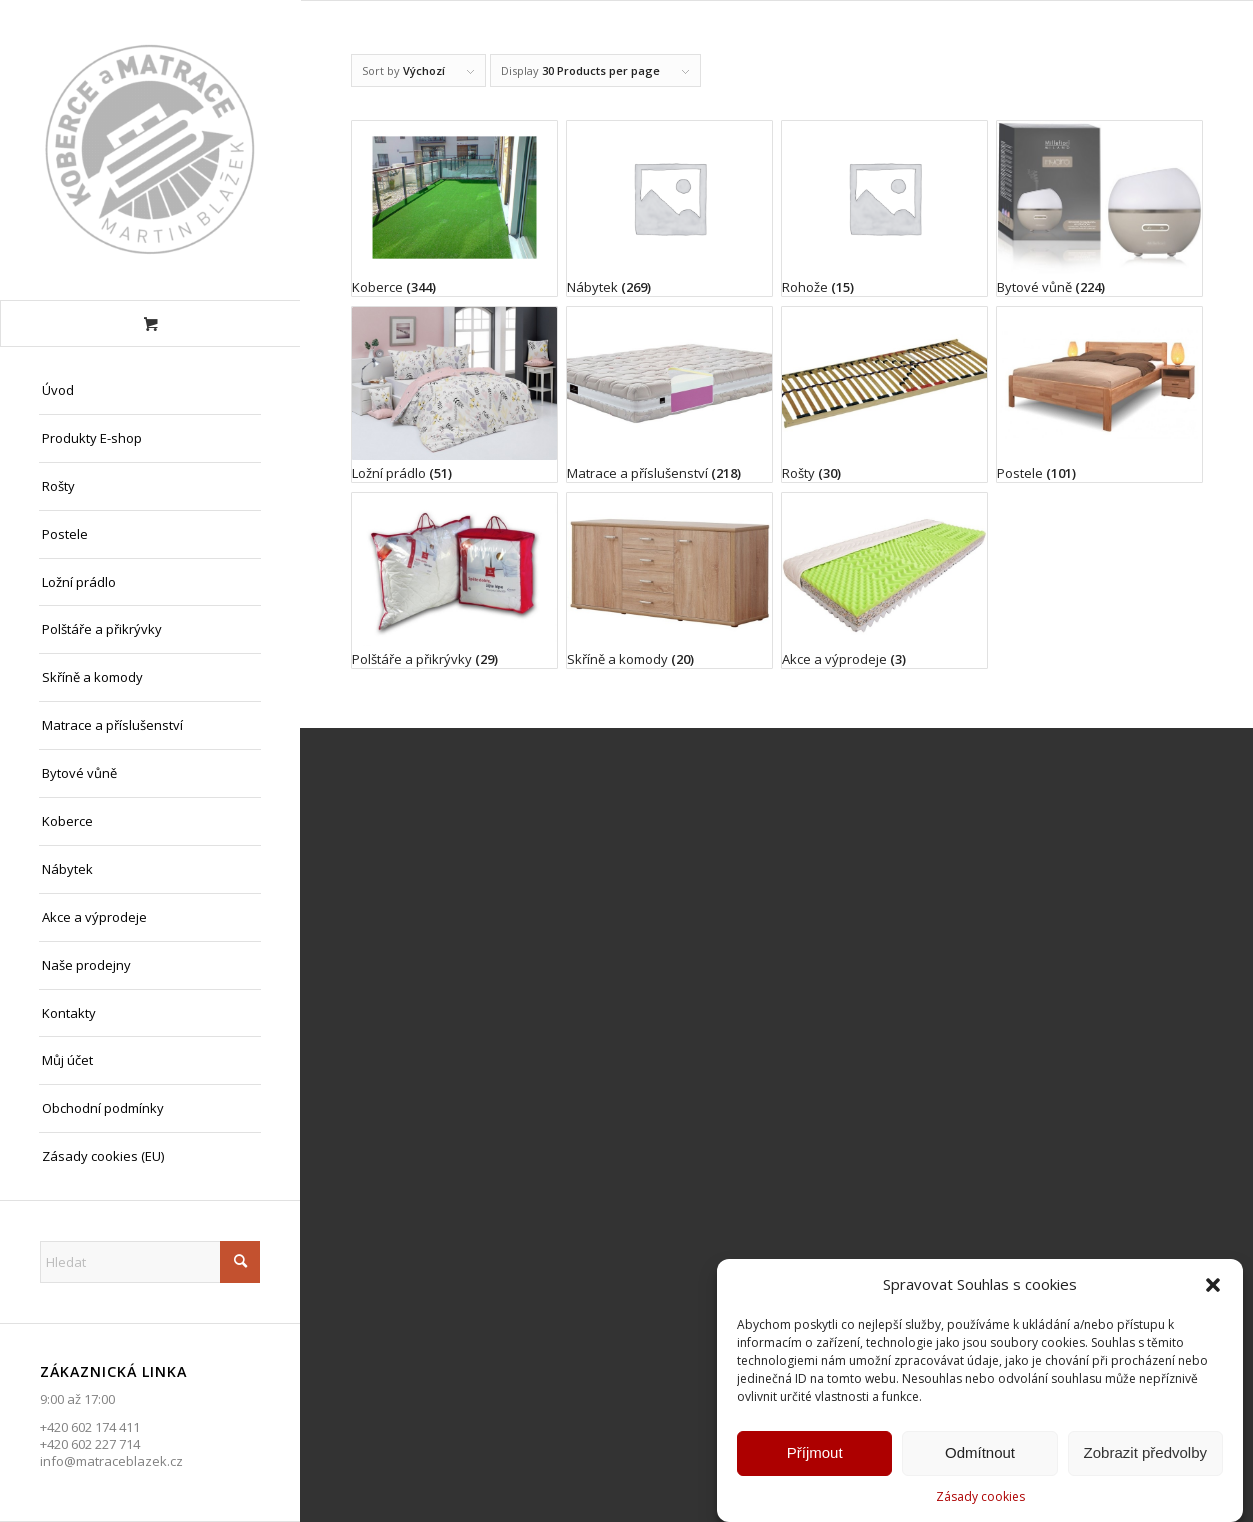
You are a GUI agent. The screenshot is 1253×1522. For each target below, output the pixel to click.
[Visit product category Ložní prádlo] (454, 394)
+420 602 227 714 (90, 1444)
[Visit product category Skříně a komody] (669, 580)
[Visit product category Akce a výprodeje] (884, 580)
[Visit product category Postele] (1099, 394)
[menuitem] (150, 391)
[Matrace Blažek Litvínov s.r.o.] (150, 150)
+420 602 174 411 (90, 1427)
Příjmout (815, 1456)
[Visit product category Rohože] (884, 208)
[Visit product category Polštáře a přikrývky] (454, 580)
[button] (1213, 1289)
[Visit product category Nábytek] (669, 208)
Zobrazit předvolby (1145, 1456)
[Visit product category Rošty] (884, 394)
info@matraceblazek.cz (111, 1461)
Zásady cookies (980, 1500)
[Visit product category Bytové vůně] (1099, 208)
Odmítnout (980, 1456)
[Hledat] (150, 1262)
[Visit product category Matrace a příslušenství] (669, 394)
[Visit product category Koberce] (454, 208)
